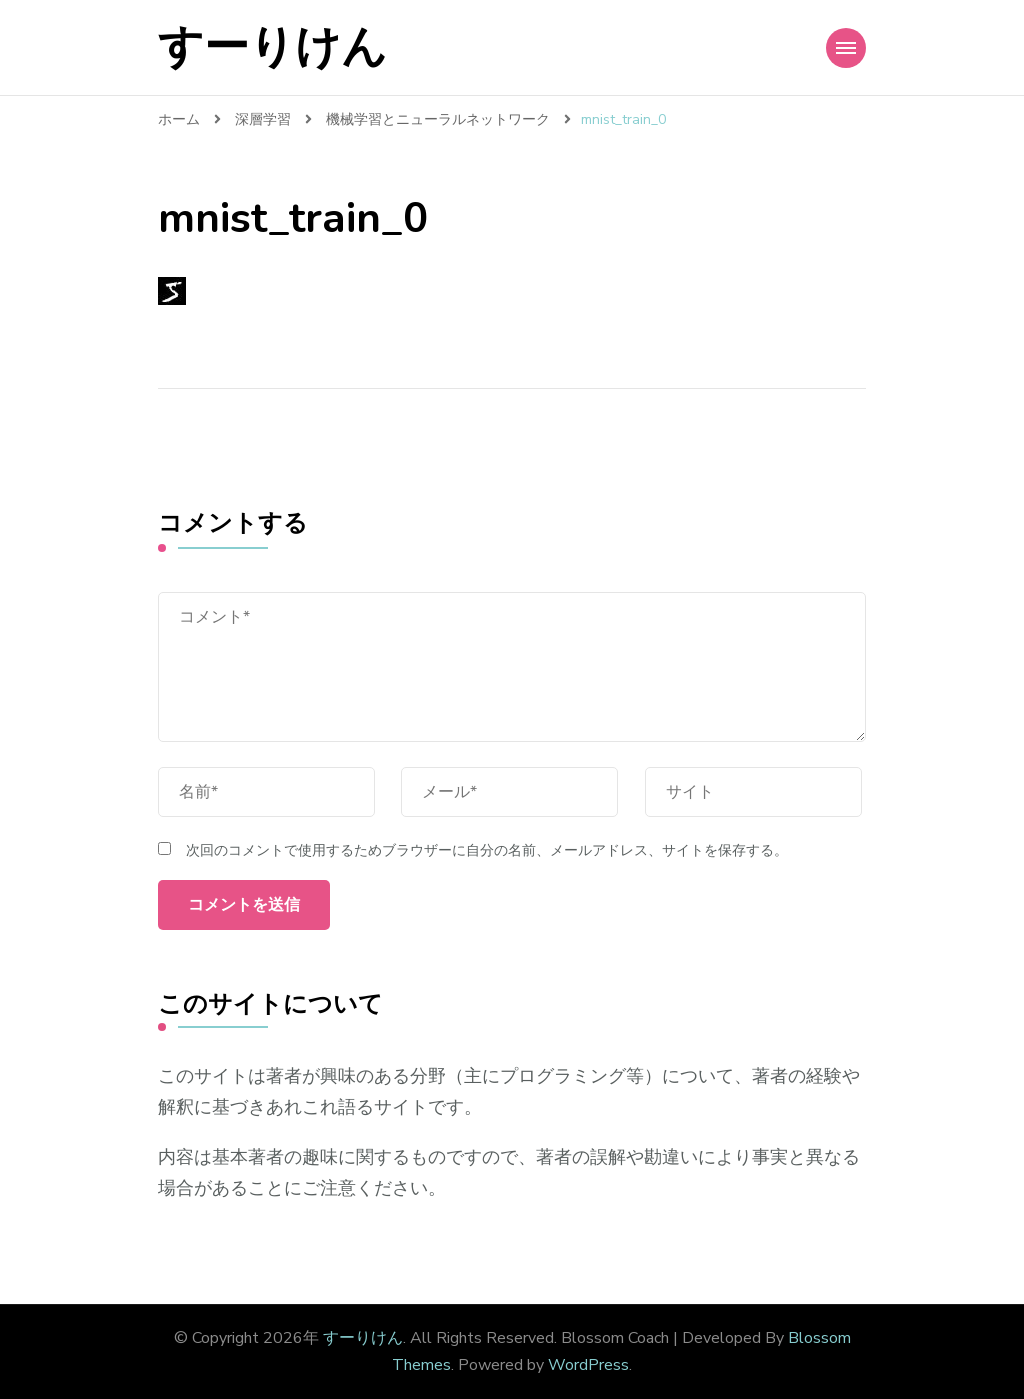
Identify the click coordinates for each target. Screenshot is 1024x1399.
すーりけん (272, 47)
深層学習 (263, 119)
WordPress (588, 1365)
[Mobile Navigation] (846, 48)
